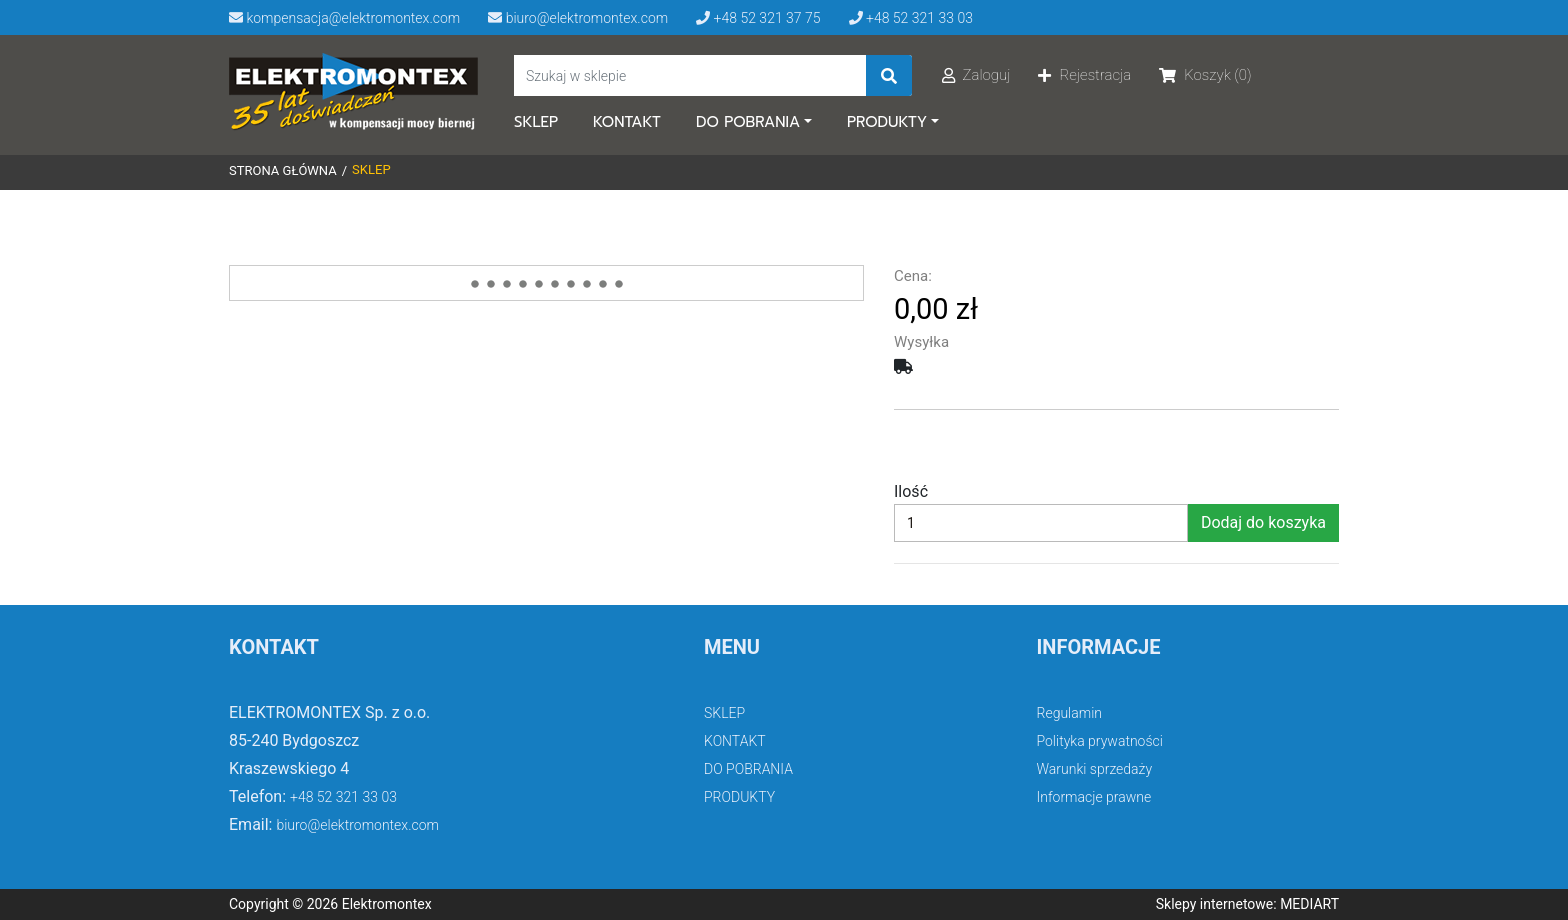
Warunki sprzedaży (1095, 769)
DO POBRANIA (748, 122)
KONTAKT (627, 122)
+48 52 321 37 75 (758, 18)
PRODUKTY (887, 122)
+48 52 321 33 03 (911, 18)
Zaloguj (976, 75)
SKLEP (536, 122)
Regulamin (1070, 713)
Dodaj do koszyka (1263, 522)
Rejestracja (1084, 75)
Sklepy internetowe (1215, 904)
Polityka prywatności (1100, 741)
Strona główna (283, 170)
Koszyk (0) (1205, 75)
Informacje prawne (1094, 797)
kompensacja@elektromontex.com (344, 18)
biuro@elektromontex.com (578, 18)
